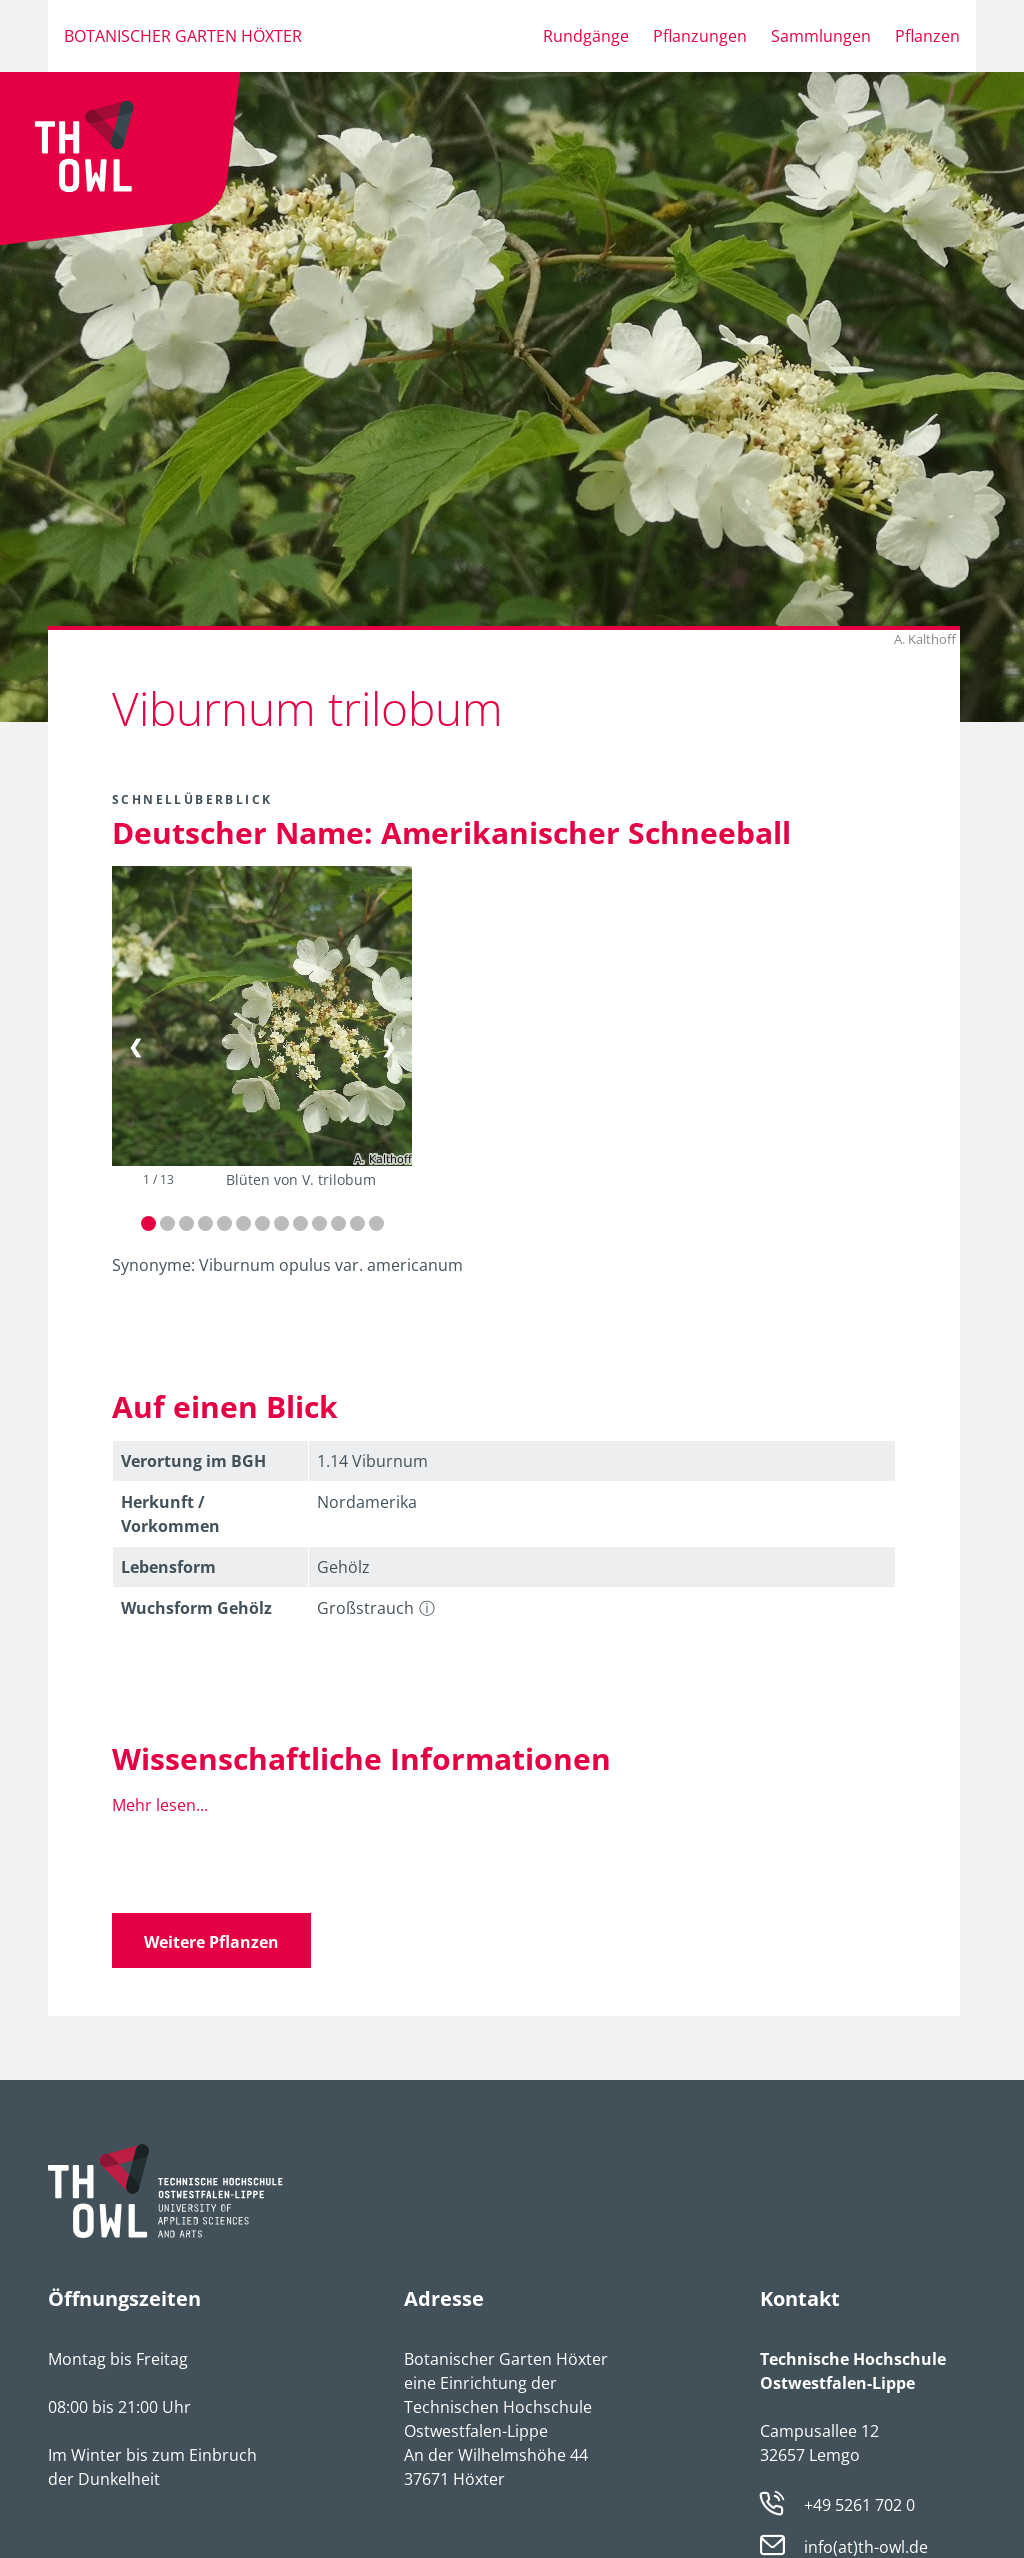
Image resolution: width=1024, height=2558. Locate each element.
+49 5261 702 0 (859, 2505)
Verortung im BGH (193, 1461)
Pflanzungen (700, 36)
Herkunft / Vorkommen (170, 1514)
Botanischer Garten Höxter (183, 36)
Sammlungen (821, 36)
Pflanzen (927, 36)
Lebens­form (168, 1567)
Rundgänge (586, 36)
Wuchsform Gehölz (196, 1608)
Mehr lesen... (160, 1805)
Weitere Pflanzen (211, 1942)
